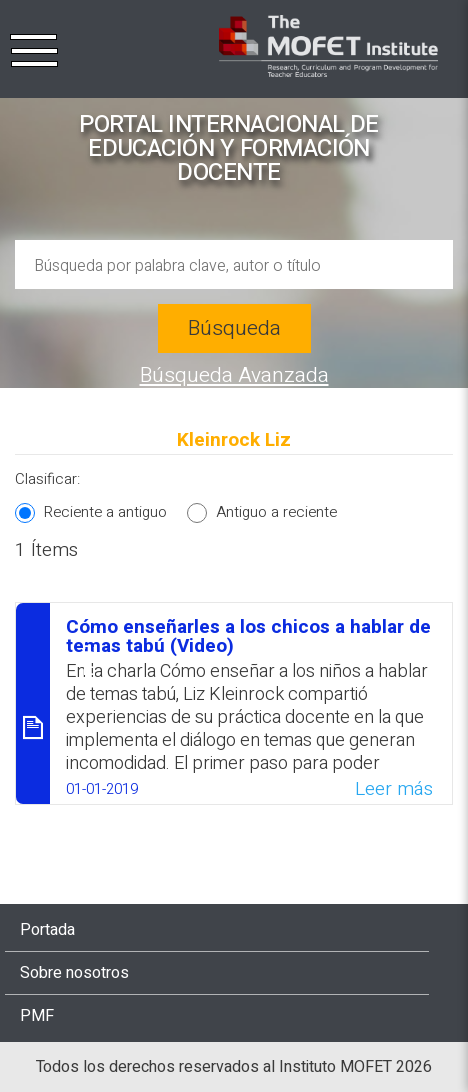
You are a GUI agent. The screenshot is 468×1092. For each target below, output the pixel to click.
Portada (47, 930)
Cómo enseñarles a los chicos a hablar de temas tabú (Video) (248, 636)
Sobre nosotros (74, 973)
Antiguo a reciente (276, 512)
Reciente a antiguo (105, 512)
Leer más (394, 789)
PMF (37, 1016)
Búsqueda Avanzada (234, 375)
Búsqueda (234, 328)
